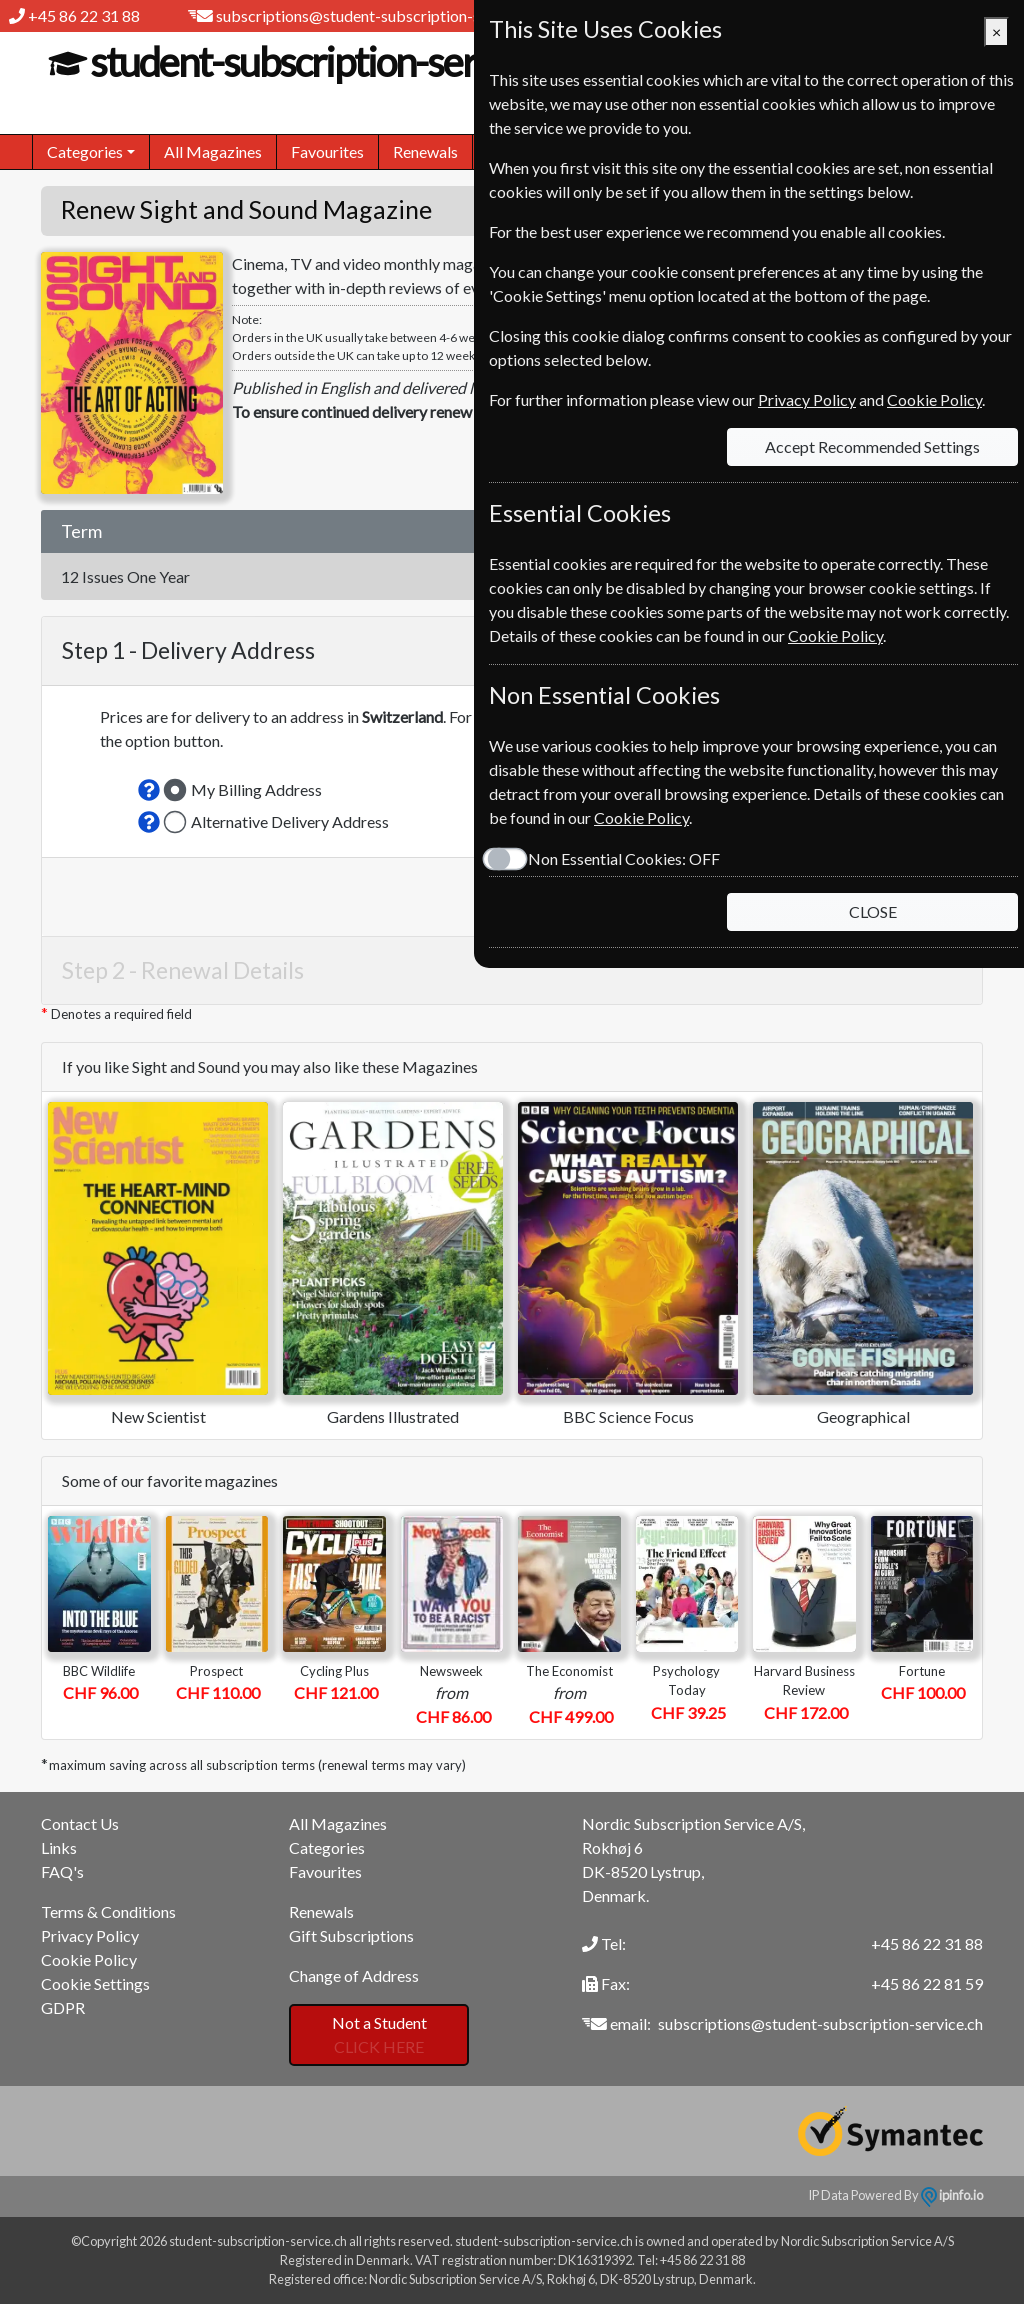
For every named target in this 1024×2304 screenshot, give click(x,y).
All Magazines (213, 151)
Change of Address (354, 1975)
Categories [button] (85, 151)
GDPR (63, 2007)
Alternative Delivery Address (290, 821)
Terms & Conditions (108, 1911)
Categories (327, 1847)
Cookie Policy (89, 1959)
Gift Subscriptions (351, 1935)
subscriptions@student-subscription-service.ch (378, 15)
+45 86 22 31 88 (84, 15)
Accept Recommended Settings (872, 446)
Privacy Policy (90, 1935)
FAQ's (62, 1871)
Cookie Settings (95, 1983)
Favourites (327, 151)
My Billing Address (256, 789)
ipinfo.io (952, 2195)
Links (59, 1847)
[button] (149, 790)
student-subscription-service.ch (333, 62)
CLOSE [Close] (873, 911)
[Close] (996, 32)
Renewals (425, 151)
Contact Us (80, 1823)
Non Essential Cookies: (624, 858)
